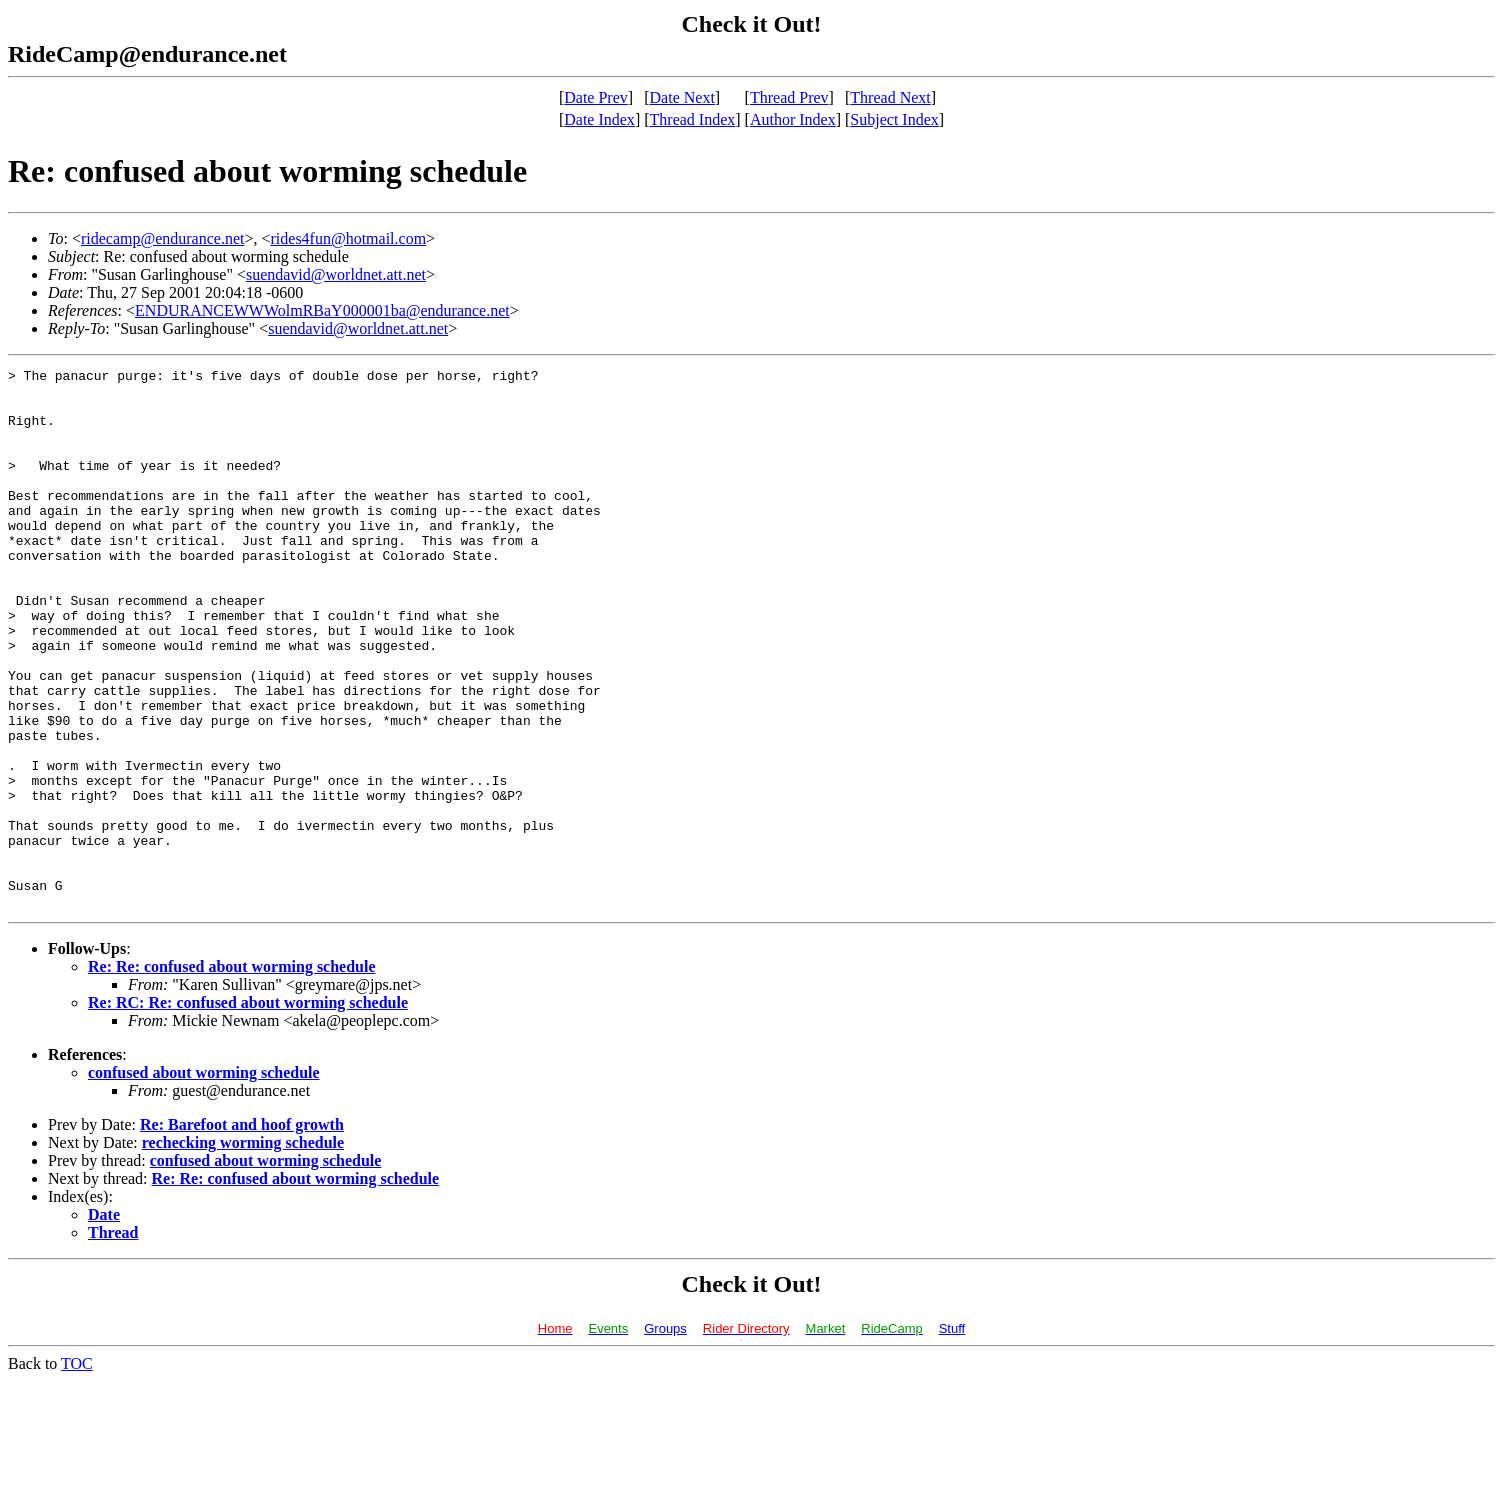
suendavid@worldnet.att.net (336, 274)
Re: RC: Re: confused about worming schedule (248, 1110)
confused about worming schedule (204, 1180)
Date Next (682, 97)
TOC (77, 1471)
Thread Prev (789, 97)
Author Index (793, 119)
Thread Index (693, 119)
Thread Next (890, 97)
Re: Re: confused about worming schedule (232, 1074)
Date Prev (596, 97)
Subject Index (894, 119)
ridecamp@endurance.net (163, 238)
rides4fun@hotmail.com (349, 238)
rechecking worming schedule (243, 1250)
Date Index (599, 119)
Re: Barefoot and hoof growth (242, 1232)
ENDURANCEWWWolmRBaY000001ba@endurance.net (322, 310)
